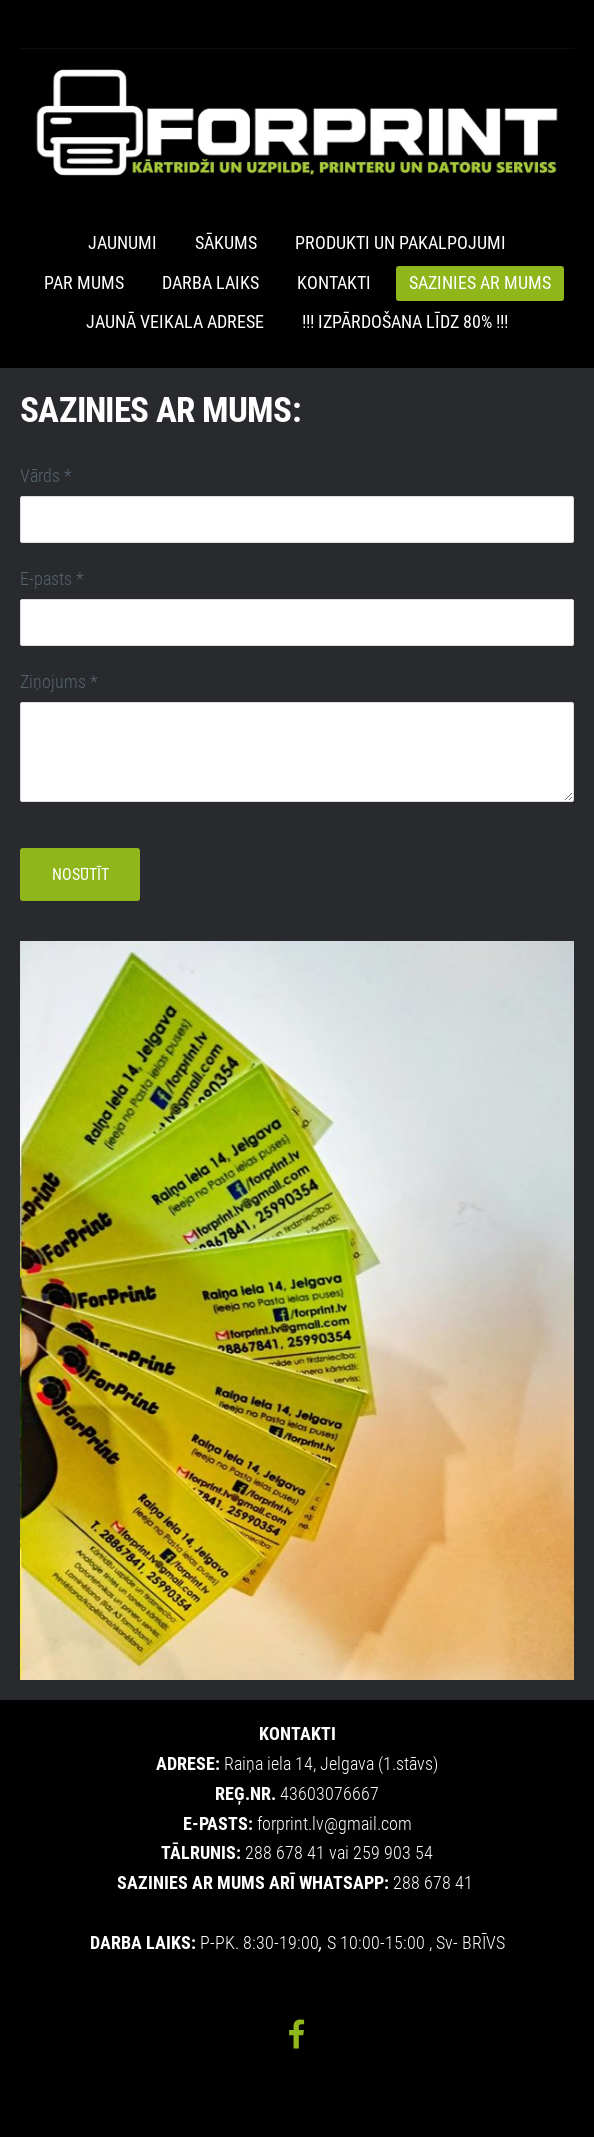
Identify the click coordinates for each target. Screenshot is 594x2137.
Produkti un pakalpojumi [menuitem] (400, 243)
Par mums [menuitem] (84, 283)
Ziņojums (59, 682)
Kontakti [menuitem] (334, 283)
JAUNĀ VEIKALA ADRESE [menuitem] (175, 322)
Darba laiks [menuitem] (210, 283)
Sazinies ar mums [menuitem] (480, 283)
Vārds (46, 476)
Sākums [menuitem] (226, 243)
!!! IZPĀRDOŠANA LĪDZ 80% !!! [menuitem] (405, 322)
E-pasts (52, 579)
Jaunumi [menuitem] (122, 243)
